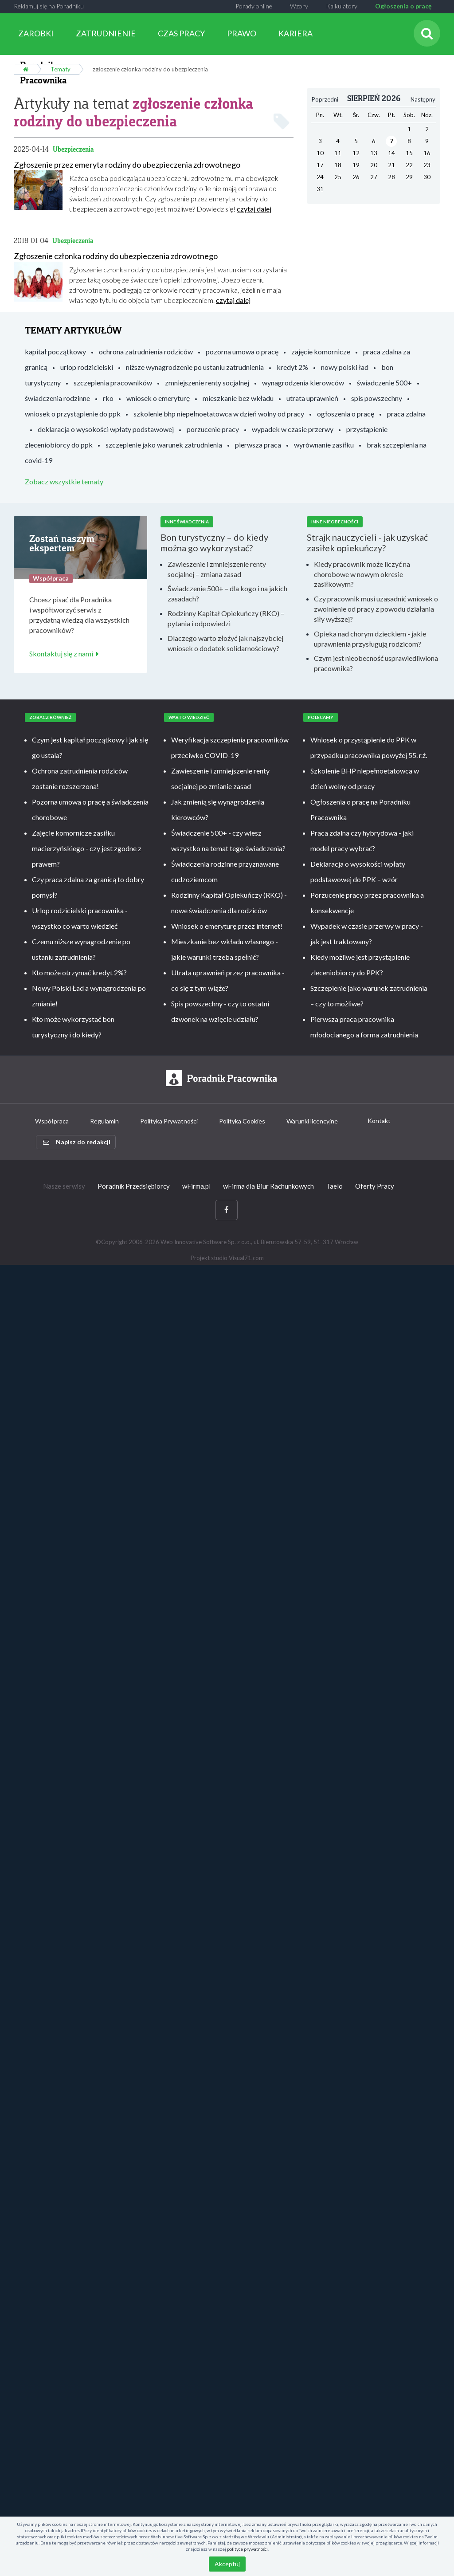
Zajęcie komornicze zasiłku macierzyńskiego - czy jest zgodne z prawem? (86, 846)
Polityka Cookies (242, 1119)
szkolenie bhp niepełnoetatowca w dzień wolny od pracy (218, 411)
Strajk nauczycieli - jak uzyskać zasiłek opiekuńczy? (367, 540)
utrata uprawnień (312, 396)
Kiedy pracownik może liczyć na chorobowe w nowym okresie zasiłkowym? (362, 572)
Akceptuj (227, 2564)
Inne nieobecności (334, 519)
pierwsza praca (258, 442)
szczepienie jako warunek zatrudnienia (164, 442)
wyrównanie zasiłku (324, 442)
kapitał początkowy (55, 349)
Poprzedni (325, 97)
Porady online (253, 6)
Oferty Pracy (374, 1184)
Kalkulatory (341, 6)
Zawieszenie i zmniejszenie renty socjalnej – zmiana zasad (217, 567)
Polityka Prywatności (169, 1119)
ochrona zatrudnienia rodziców (146, 349)
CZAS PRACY (181, 33)
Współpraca (52, 1119)
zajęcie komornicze (320, 349)
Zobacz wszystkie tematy (64, 479)
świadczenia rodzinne (57, 396)
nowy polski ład (344, 365)
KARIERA (295, 33)
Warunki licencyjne (312, 1119)
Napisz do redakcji (76, 1140)
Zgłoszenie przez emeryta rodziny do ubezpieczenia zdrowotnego (127, 163)
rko (108, 396)
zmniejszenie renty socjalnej (207, 380)
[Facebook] (226, 1208)
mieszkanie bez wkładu (238, 396)
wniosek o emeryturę (158, 396)
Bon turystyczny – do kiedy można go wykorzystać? (214, 540)
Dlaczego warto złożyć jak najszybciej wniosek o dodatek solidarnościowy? (225, 641)
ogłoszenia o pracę (345, 411)
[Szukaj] (427, 33)
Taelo (334, 1184)
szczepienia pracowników (113, 380)
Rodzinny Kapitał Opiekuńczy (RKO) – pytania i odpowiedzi (226, 616)
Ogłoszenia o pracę (403, 6)
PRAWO (241, 33)
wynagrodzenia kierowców (303, 380)
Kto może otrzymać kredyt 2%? (79, 970)
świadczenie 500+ (384, 380)
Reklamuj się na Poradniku (49, 6)
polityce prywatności (247, 2549)
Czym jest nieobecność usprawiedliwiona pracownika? (376, 661)
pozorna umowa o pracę (242, 349)
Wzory (299, 6)
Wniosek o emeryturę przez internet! (226, 924)
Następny (423, 97)
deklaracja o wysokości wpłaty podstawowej (106, 427)
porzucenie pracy (213, 427)
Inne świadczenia (187, 519)
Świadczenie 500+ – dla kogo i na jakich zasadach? (227, 591)
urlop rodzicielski (86, 365)
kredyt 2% (292, 365)
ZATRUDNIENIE (106, 33)
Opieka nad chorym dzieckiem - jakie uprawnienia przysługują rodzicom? (370, 637)
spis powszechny (376, 396)
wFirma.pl (196, 1184)
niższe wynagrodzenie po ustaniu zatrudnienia (195, 365)
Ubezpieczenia (73, 147)
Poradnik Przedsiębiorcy (134, 1184)
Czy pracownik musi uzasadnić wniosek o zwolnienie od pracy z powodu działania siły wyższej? (376, 607)
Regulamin (104, 1119)
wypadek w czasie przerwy (292, 427)
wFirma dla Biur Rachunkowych (268, 1184)
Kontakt (379, 1118)
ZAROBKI (36, 33)
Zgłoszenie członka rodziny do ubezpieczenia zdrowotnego (116, 254)
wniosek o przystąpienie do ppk (73, 411)
